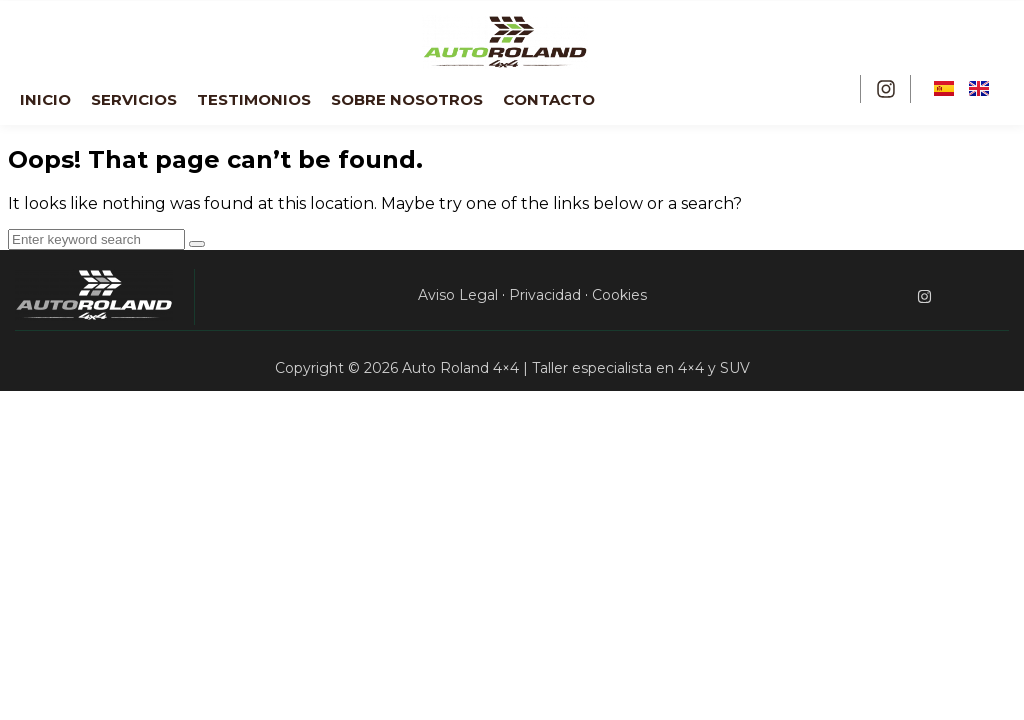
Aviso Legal (458, 295)
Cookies (619, 295)
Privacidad (545, 295)
